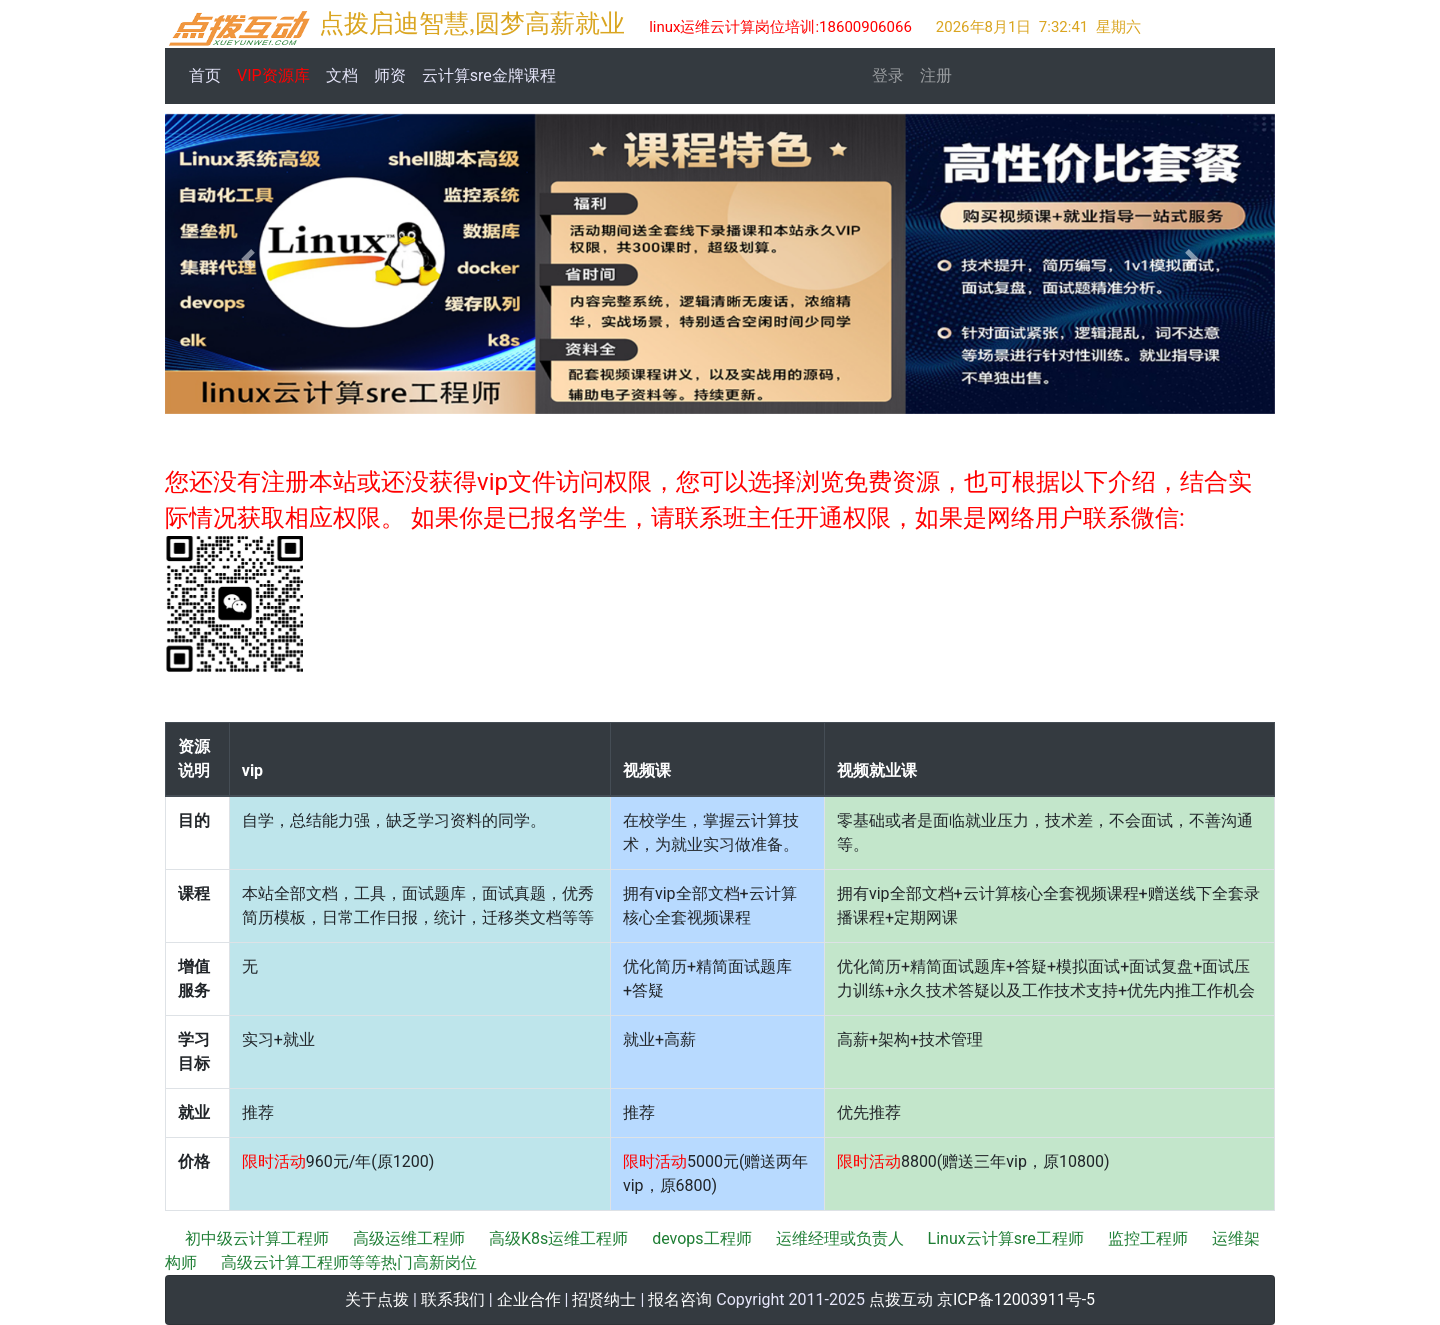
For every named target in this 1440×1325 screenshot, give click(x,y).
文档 (342, 75)
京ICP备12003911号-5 (1016, 1299)
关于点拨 (377, 1299)
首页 (209, 74)
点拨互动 (901, 1299)
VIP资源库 (273, 75)
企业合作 (529, 1299)
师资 (390, 75)
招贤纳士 (604, 1299)
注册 (936, 75)
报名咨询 (680, 1299)
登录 (888, 75)
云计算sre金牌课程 (489, 75)
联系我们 (453, 1299)
